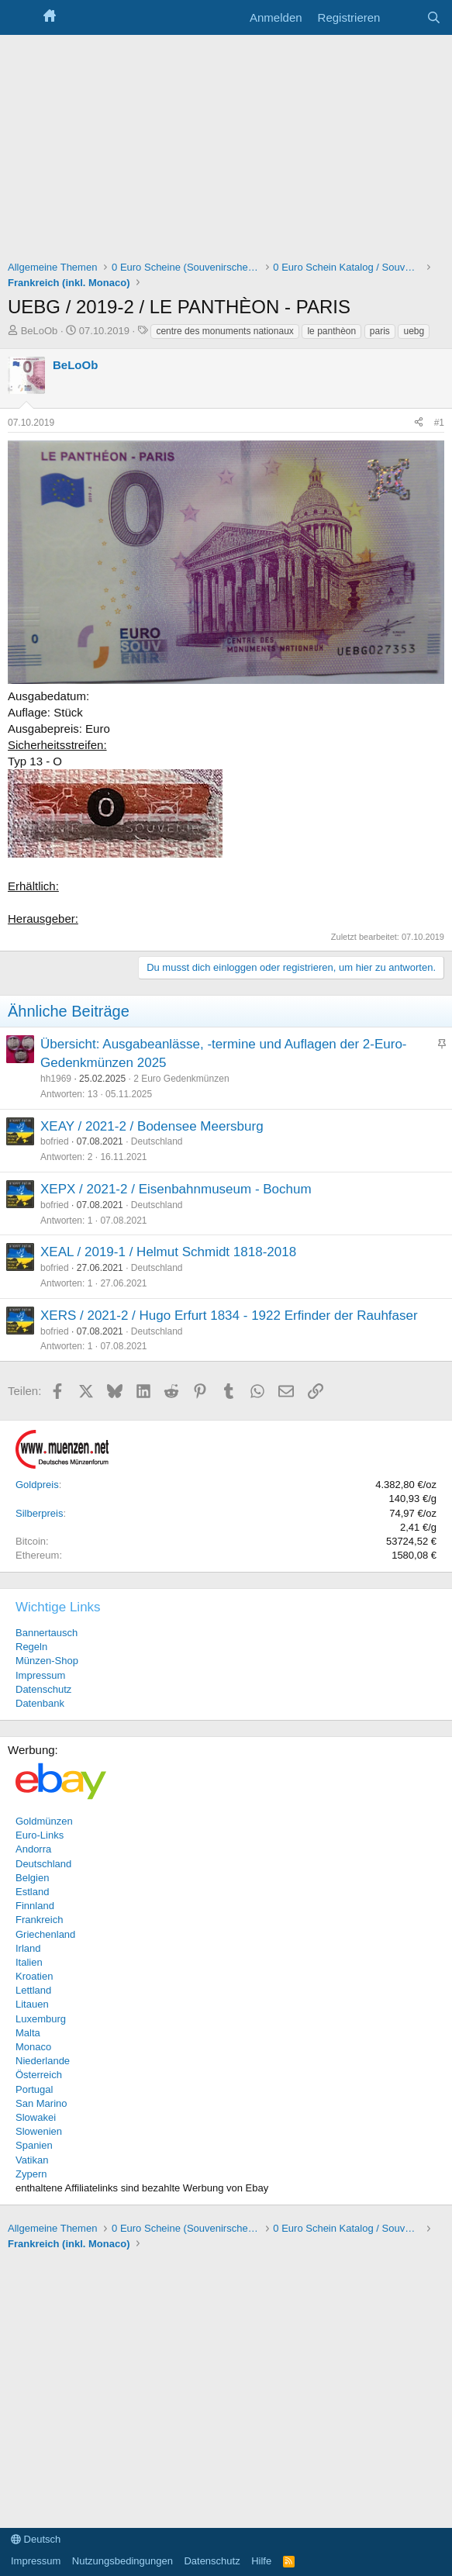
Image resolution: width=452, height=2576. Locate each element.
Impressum (40, 1675)
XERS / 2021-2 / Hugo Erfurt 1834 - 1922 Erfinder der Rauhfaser (229, 1315)
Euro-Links (40, 1835)
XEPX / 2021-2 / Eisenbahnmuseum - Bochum (176, 1189)
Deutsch (35, 2539)
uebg (413, 331)
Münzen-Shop (47, 1660)
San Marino (41, 2103)
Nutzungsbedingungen (122, 2561)
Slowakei (36, 2117)
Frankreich (39, 1919)
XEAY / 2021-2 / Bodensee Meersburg (152, 1126)
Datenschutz (43, 1689)
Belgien (32, 1878)
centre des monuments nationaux (224, 331)
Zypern (31, 2174)
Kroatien (34, 1976)
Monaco (33, 2047)
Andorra (33, 1849)
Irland (28, 1948)
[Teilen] (419, 423)
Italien (29, 1962)
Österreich (39, 2074)
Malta (28, 2033)
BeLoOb (39, 331)
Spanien (34, 2145)
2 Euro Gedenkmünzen (181, 1078)
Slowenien (39, 2131)
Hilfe (261, 2561)
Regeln (31, 1646)
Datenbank (40, 1703)
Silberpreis (39, 1513)
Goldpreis (37, 1484)
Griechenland (45, 1934)
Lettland (33, 1990)
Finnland (35, 1905)
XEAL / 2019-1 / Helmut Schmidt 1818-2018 (168, 1252)
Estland (32, 1891)
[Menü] (21, 17)
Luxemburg (41, 2019)
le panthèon (331, 331)
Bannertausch (47, 1632)
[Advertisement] (226, 151)
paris (380, 331)
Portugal (34, 2089)
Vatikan (32, 2160)
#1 (439, 422)
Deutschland (157, 1141)
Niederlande (43, 2061)
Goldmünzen (44, 1821)
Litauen (32, 2004)
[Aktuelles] (403, 17)
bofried (54, 1141)
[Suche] (434, 17)
